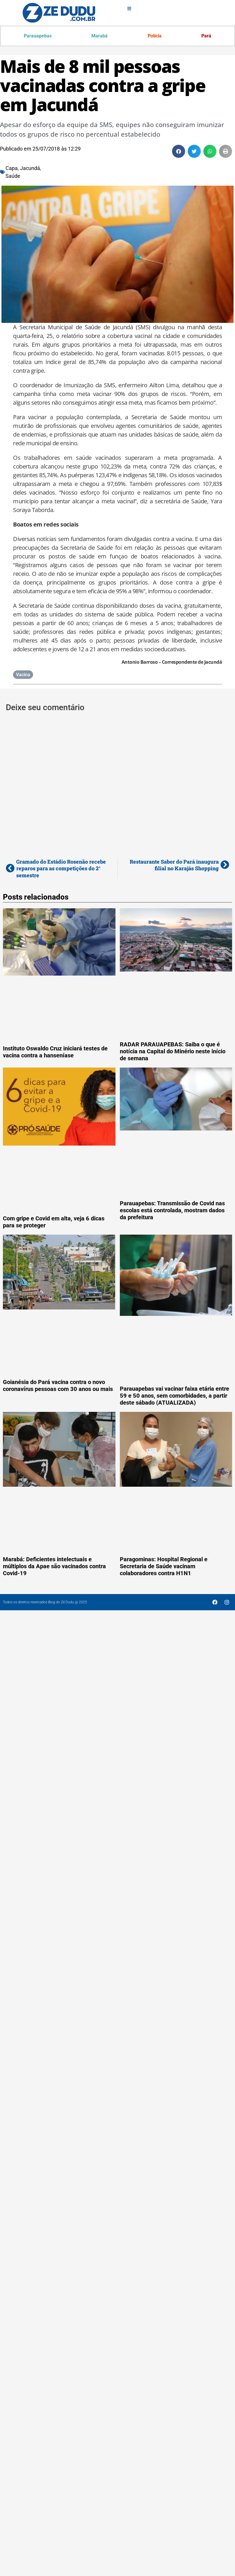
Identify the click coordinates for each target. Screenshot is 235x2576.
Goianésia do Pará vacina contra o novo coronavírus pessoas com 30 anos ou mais (58, 1385)
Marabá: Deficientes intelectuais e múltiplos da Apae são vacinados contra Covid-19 (54, 1566)
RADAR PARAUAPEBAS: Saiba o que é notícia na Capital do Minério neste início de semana (172, 1051)
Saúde (13, 176)
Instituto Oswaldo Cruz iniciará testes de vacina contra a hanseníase (55, 1052)
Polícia (155, 36)
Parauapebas (38, 36)
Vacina (23, 674)
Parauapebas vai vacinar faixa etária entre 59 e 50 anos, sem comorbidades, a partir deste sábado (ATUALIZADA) (174, 1395)
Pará (206, 36)
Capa (12, 168)
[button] (178, 151)
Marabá (99, 36)
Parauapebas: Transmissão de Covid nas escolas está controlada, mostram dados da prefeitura (172, 1210)
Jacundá (30, 168)
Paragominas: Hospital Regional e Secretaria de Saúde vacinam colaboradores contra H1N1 (163, 1566)
